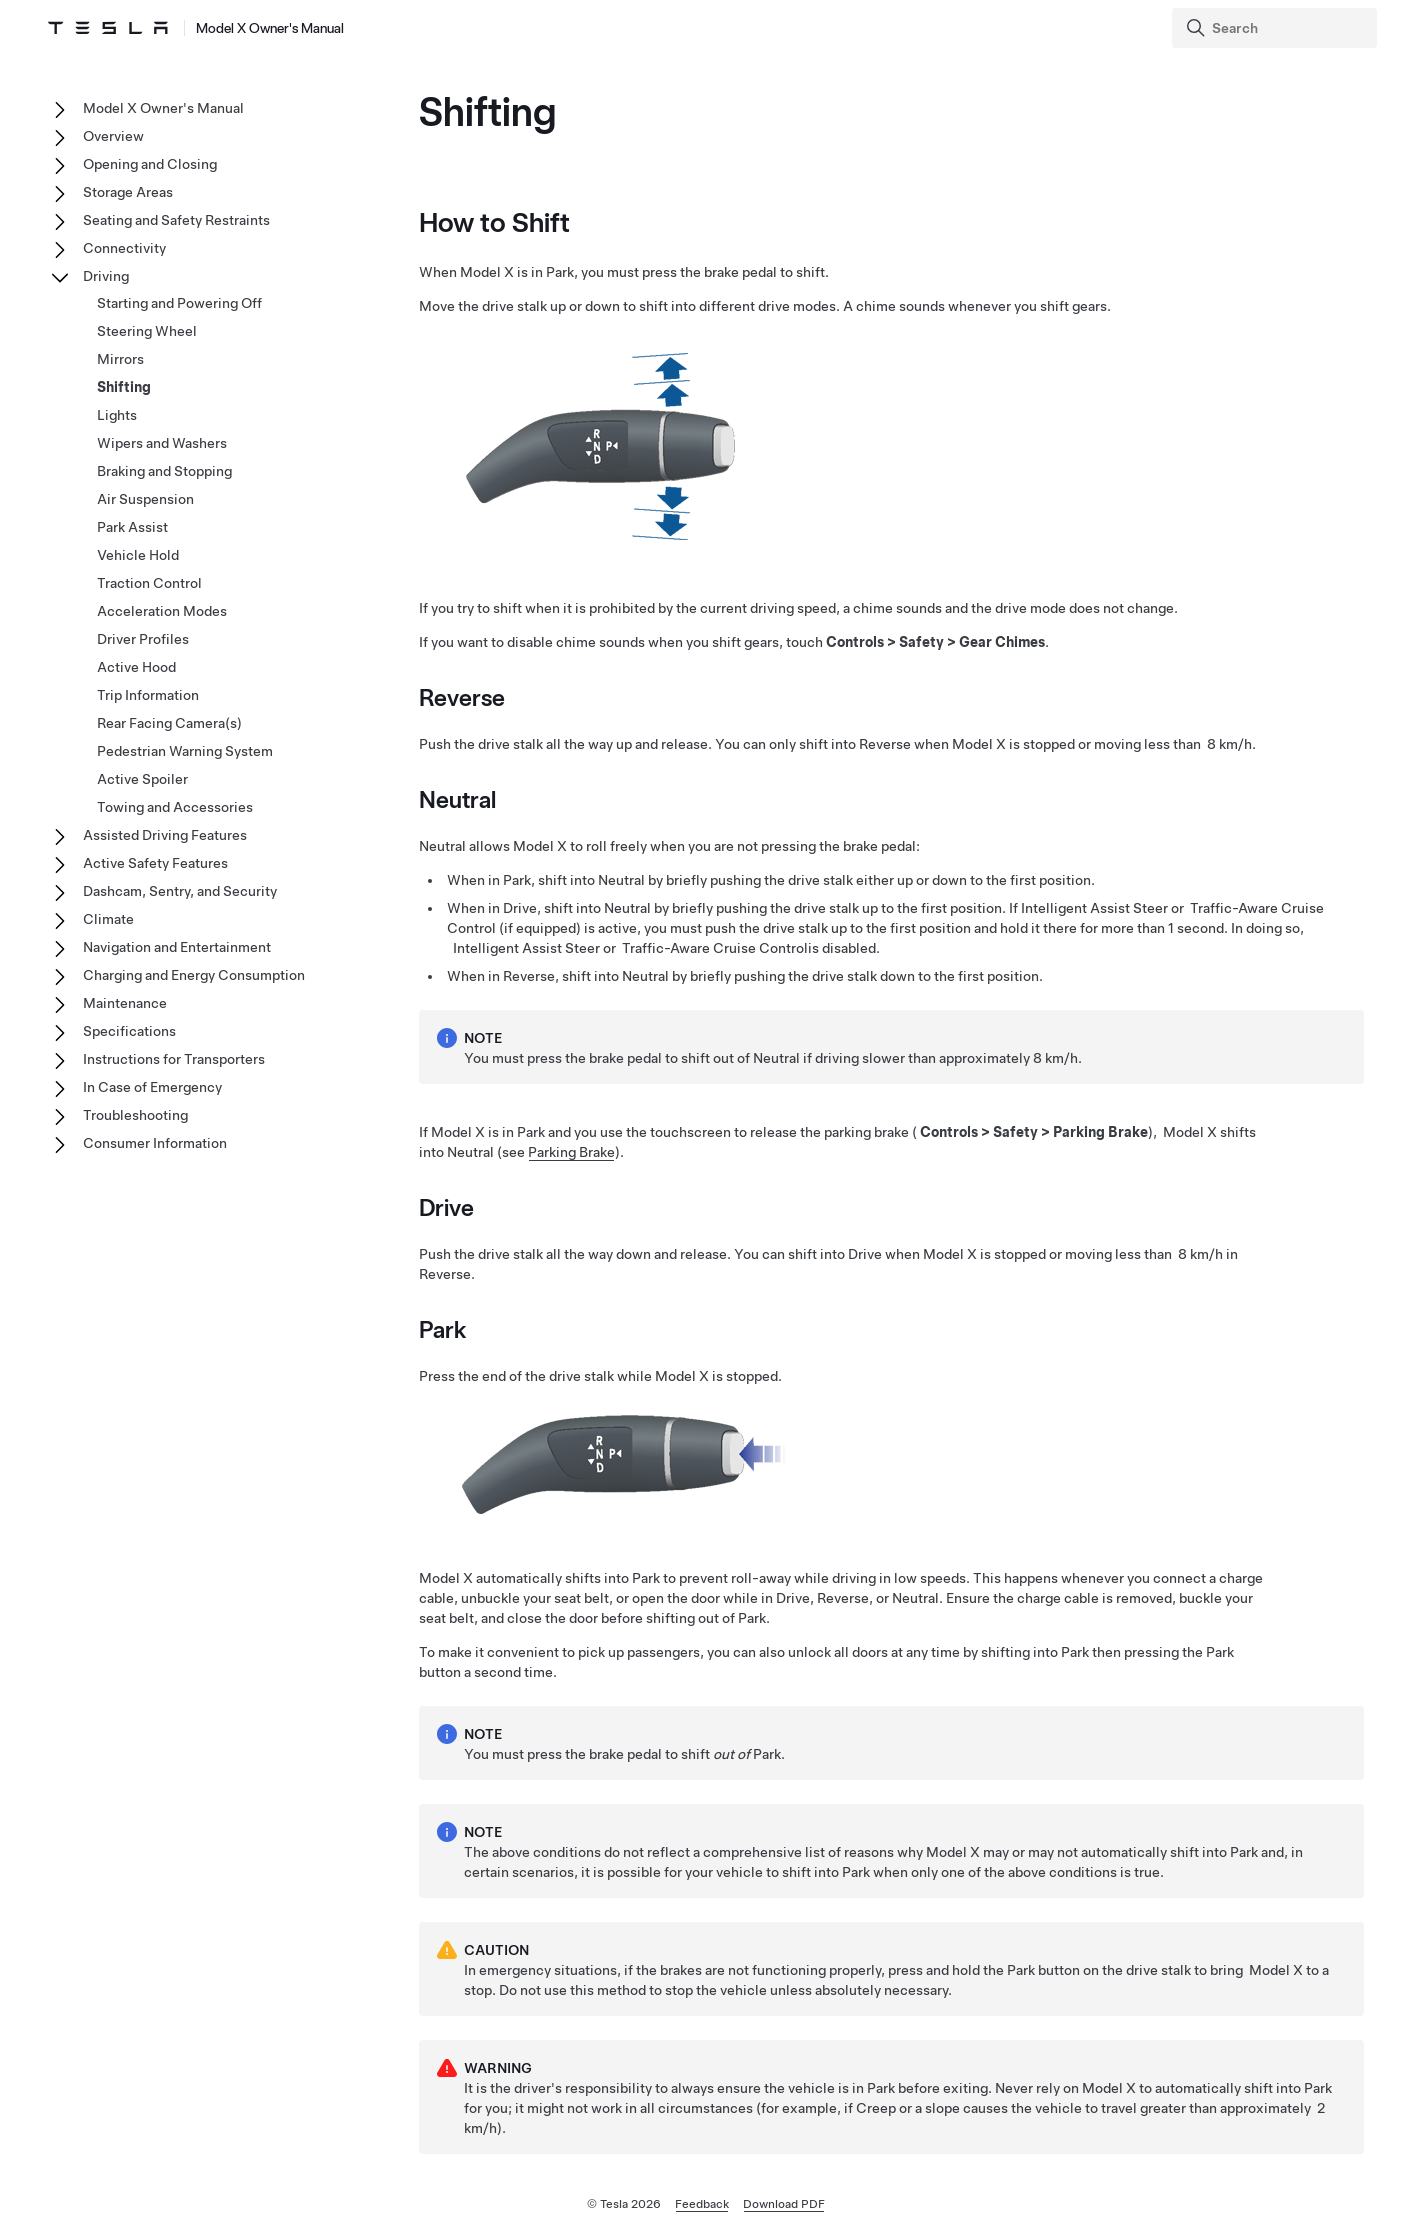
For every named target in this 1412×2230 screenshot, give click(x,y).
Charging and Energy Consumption (194, 975)
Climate (108, 919)
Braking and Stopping (164, 471)
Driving (106, 276)
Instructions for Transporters (174, 1059)
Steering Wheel (147, 331)
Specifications (129, 1031)
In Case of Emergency (152, 1087)
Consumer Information (155, 1143)
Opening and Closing (150, 164)
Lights (117, 415)
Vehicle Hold (138, 555)
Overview (113, 136)
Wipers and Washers (162, 443)
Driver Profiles (143, 639)
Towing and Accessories (175, 807)
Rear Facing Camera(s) (169, 723)
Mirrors (120, 359)
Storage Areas (128, 192)
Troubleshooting (135, 1115)
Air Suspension (145, 499)
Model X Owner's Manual (163, 108)
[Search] (1276, 28)
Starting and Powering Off (179, 303)
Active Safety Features (155, 863)
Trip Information (148, 695)
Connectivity (124, 248)
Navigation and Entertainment (177, 947)
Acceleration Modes (162, 611)
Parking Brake (571, 1152)
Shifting (124, 387)
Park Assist (132, 527)
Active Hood (136, 667)
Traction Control (149, 583)
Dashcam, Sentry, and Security (180, 891)
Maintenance (125, 1003)
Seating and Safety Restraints (176, 220)
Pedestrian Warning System (185, 751)
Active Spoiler (142, 779)
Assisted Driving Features (165, 835)
